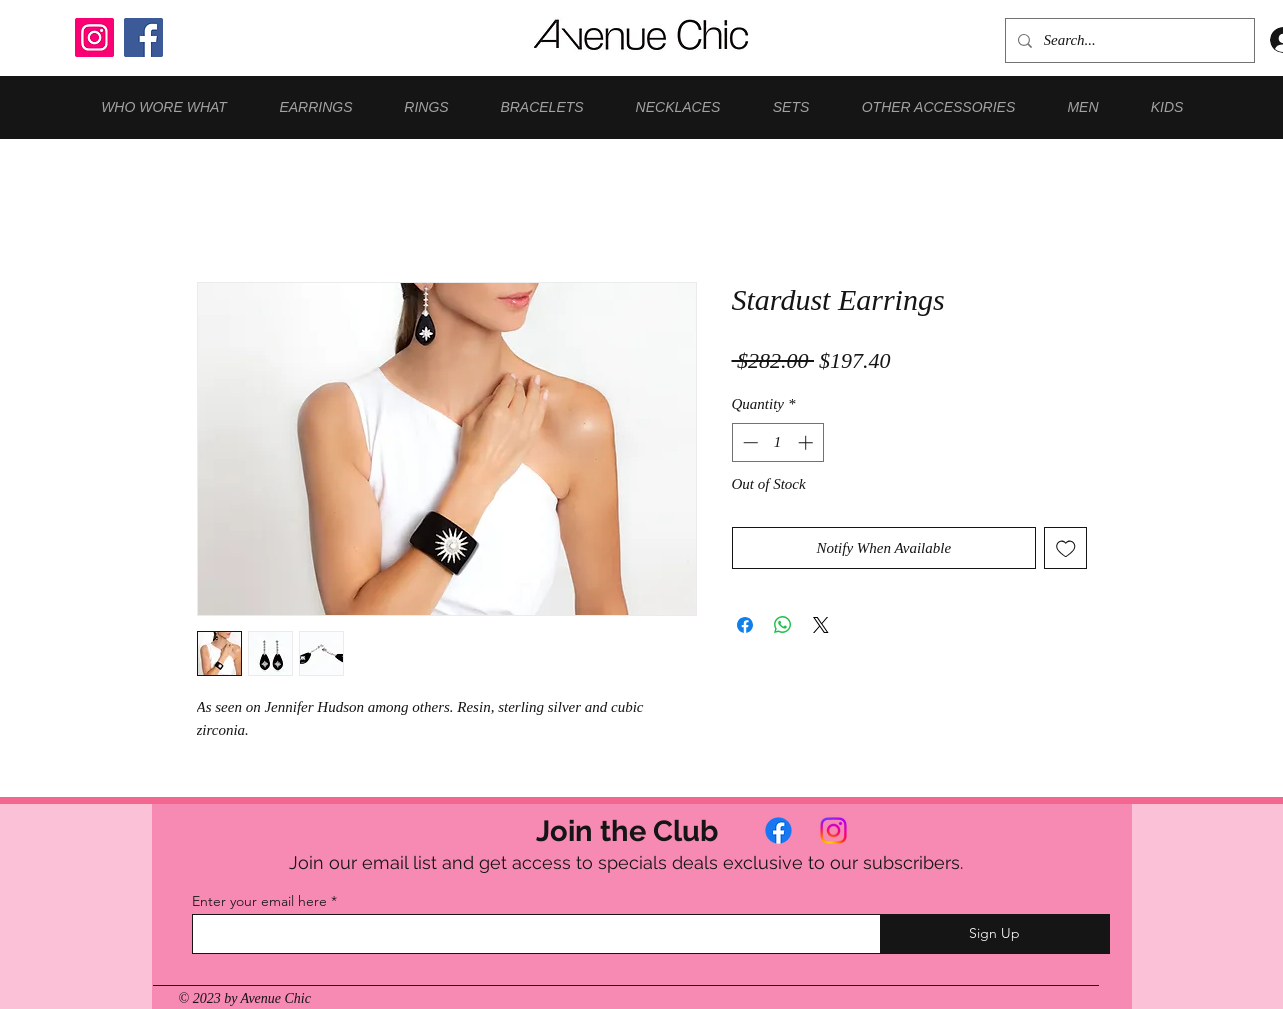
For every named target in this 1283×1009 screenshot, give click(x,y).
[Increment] (807, 442)
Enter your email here (259, 901)
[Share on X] (821, 625)
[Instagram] (94, 37)
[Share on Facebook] (745, 625)
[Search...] (1128, 40)
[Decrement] (748, 442)
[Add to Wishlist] (1065, 548)
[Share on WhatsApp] (783, 625)
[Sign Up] (995, 934)
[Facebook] (143, 37)
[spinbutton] (777, 442)
